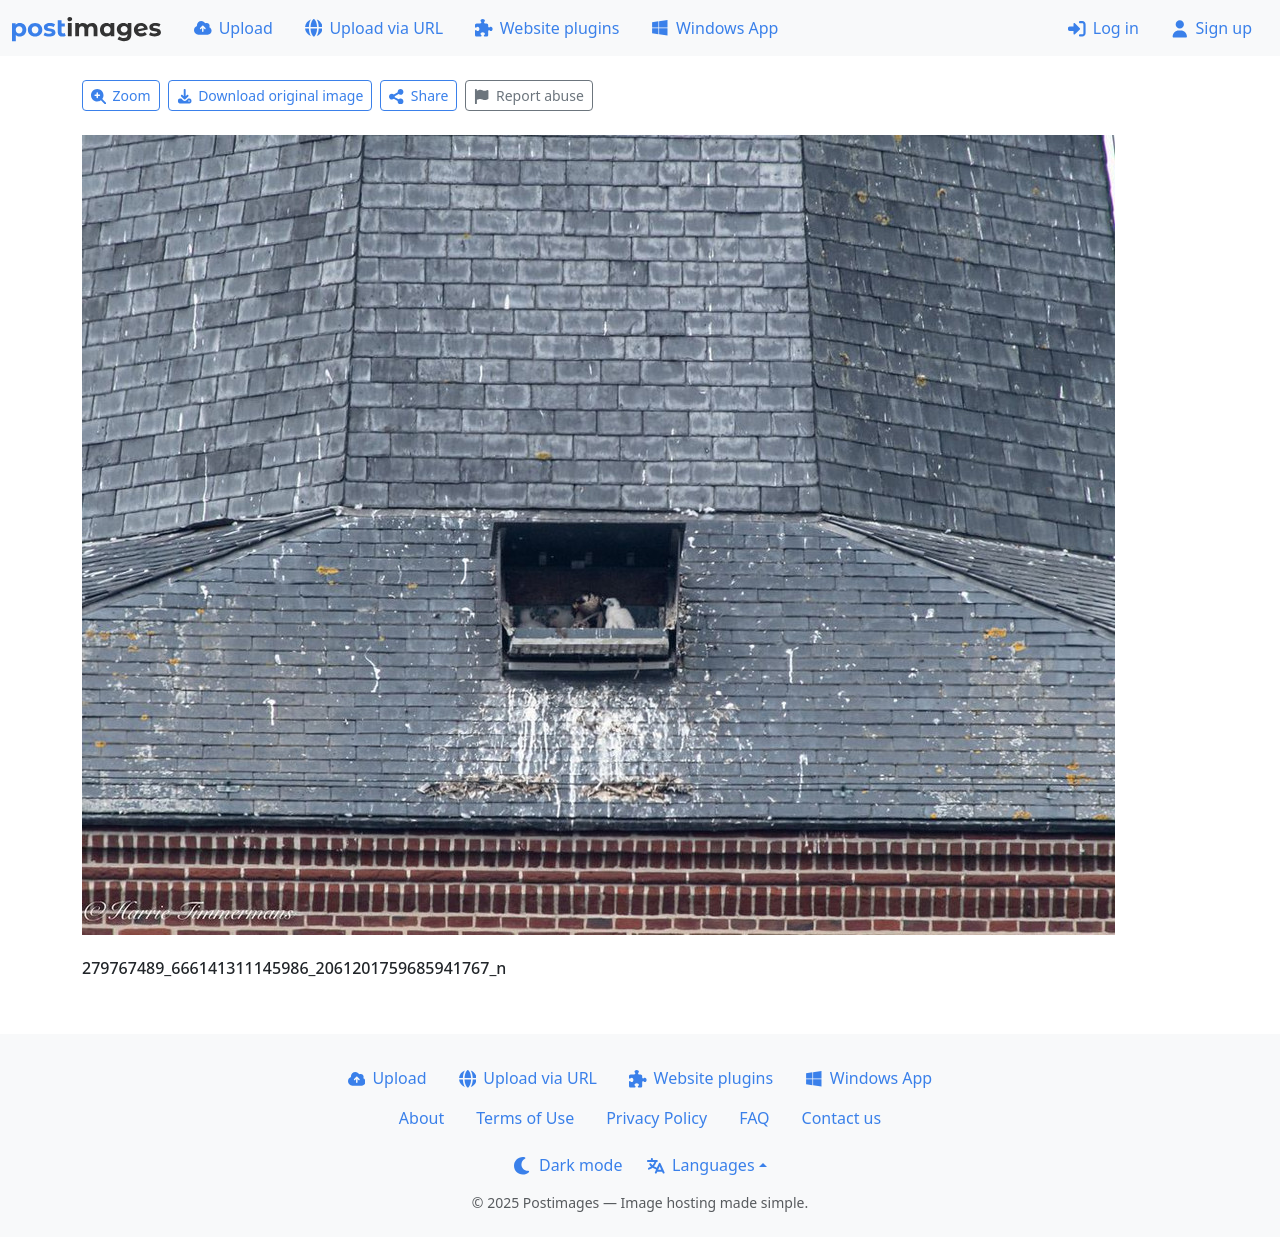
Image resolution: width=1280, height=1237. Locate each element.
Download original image (270, 95)
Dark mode (568, 1165)
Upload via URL (374, 28)
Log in (1103, 28)
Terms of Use (525, 1118)
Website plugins (547, 28)
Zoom (121, 95)
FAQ (754, 1118)
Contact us (842, 1118)
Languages (700, 1165)
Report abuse (528, 95)
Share (418, 95)
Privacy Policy (656, 1118)
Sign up (1211, 28)
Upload (233, 28)
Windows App (714, 28)
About (421, 1118)
